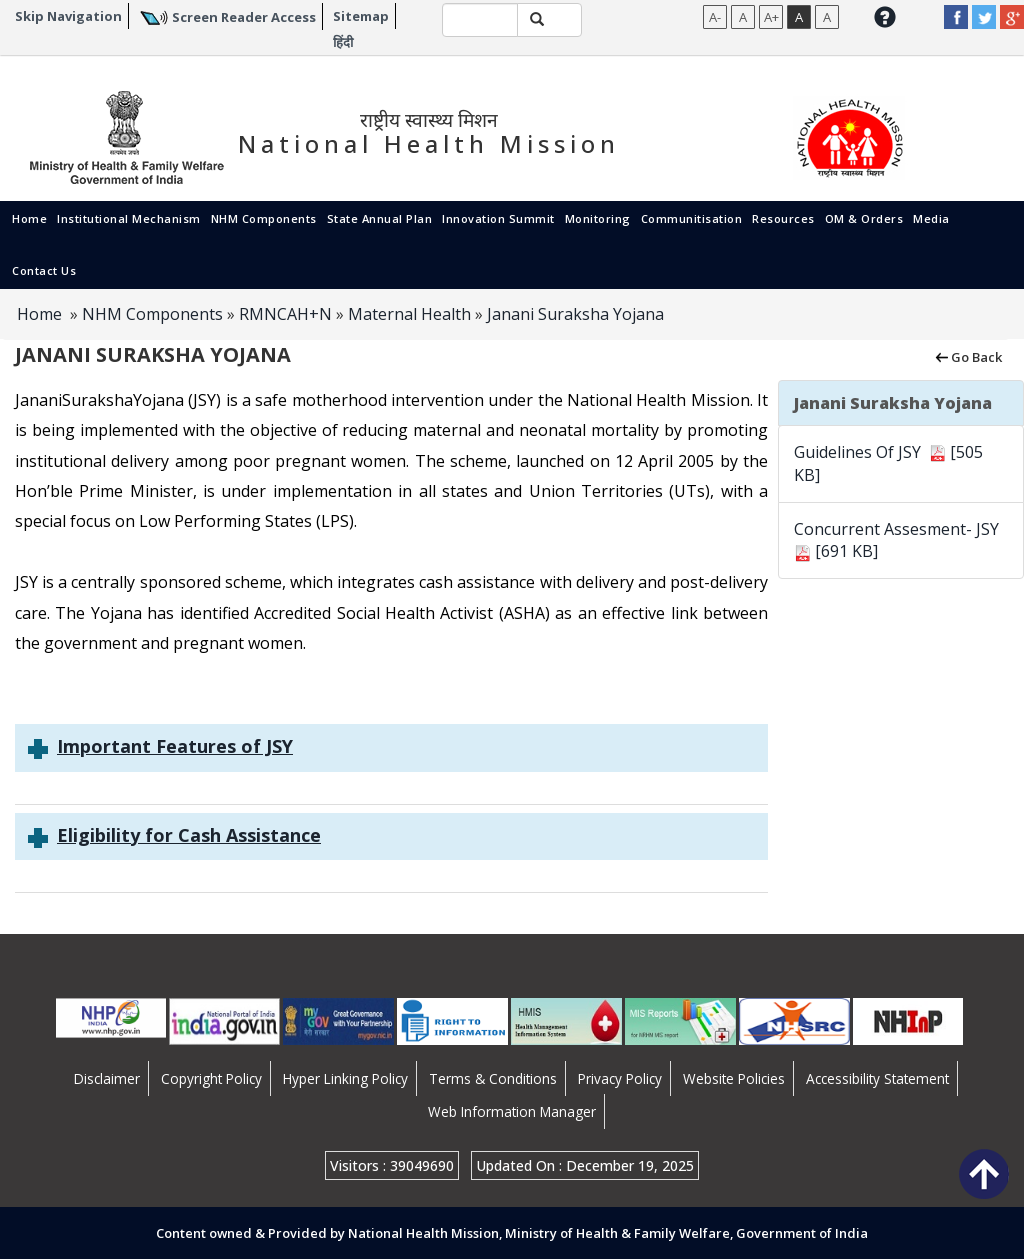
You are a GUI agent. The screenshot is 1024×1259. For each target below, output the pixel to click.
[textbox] (480, 20)
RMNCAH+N (285, 314)
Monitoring (598, 218)
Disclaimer (107, 1078)
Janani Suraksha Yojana (575, 314)
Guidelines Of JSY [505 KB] (888, 463)
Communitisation (692, 218)
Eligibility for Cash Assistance (189, 835)
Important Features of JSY (175, 746)
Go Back (967, 356)
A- (715, 17)
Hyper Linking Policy (345, 1078)
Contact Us (44, 270)
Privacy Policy (620, 1078)
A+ (771, 17)
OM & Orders (864, 218)
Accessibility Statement (877, 1078)
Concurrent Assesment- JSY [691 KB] (898, 540)
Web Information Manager (512, 1111)
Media (931, 218)
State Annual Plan (380, 218)
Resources (783, 218)
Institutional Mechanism (129, 218)
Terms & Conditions (493, 1078)
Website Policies (734, 1078)
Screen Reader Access (244, 17)
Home (29, 218)
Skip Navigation (68, 16)
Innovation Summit (498, 218)
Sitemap (361, 16)
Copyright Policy (211, 1078)
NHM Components (264, 218)
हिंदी (343, 42)
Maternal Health (409, 314)
